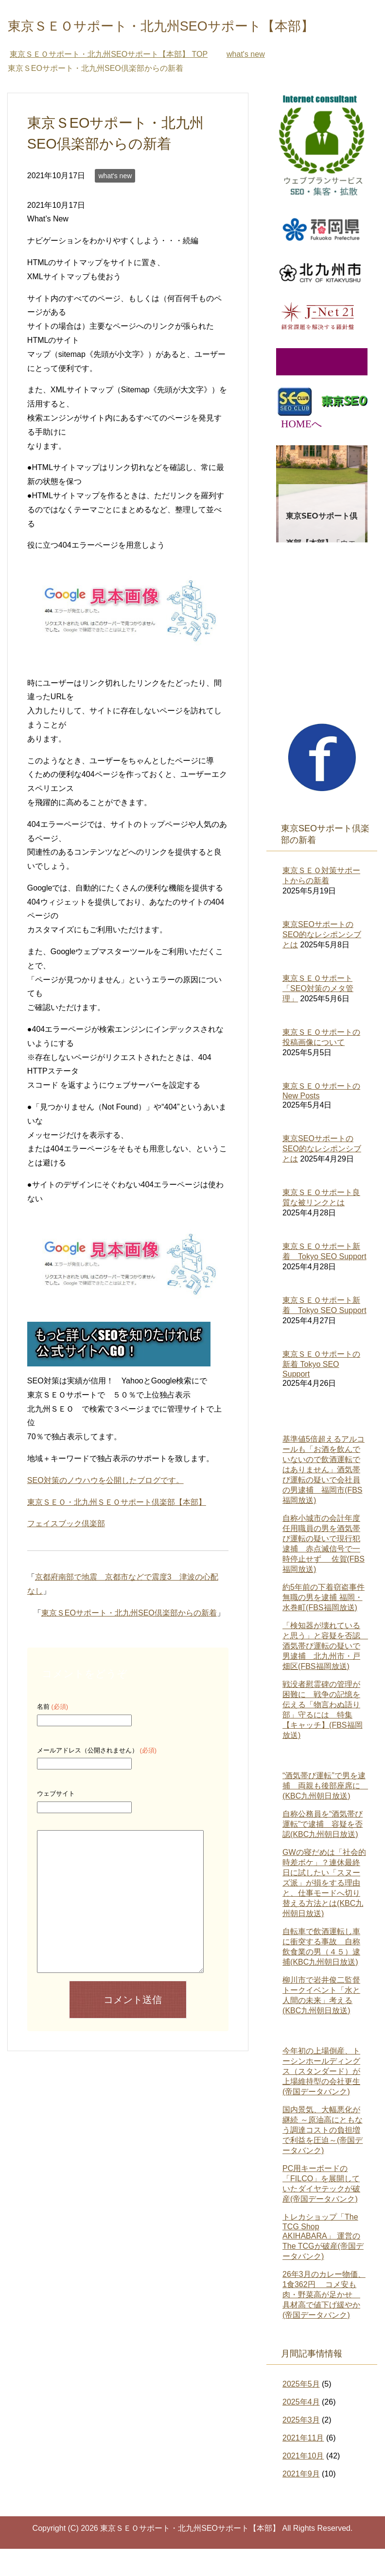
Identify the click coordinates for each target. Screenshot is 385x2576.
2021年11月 (303, 2465)
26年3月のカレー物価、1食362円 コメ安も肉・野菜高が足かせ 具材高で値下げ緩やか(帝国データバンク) (324, 2321)
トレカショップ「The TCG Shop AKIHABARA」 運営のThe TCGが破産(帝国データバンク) (323, 2264)
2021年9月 (301, 2501)
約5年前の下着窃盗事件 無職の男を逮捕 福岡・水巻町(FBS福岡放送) (323, 1624)
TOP (109, 81)
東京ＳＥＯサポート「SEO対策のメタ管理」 (317, 1015)
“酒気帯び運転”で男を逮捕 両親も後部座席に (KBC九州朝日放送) (325, 1813)
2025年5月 (301, 2411)
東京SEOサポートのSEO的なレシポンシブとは (321, 961)
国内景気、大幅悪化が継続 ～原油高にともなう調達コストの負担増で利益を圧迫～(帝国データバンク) (322, 2157)
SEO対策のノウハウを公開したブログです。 (105, 1507)
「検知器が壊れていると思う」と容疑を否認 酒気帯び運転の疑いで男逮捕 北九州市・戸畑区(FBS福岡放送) (325, 1673)
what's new (115, 203)
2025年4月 (301, 2429)
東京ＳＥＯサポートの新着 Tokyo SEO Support (321, 1391)
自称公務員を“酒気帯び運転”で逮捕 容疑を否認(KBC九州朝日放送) (322, 1851)
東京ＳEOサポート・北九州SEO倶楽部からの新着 (129, 1640)
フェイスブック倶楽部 (66, 1551)
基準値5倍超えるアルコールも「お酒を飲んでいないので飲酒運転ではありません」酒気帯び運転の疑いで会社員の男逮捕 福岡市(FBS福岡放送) (323, 1497)
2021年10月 (303, 2483)
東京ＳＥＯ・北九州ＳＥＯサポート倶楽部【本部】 (116, 1529)
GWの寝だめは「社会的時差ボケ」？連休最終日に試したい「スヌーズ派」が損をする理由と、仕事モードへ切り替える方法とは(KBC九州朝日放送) (324, 1910)
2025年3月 (301, 2447)
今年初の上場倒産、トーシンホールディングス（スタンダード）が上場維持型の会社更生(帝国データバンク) (321, 2098)
